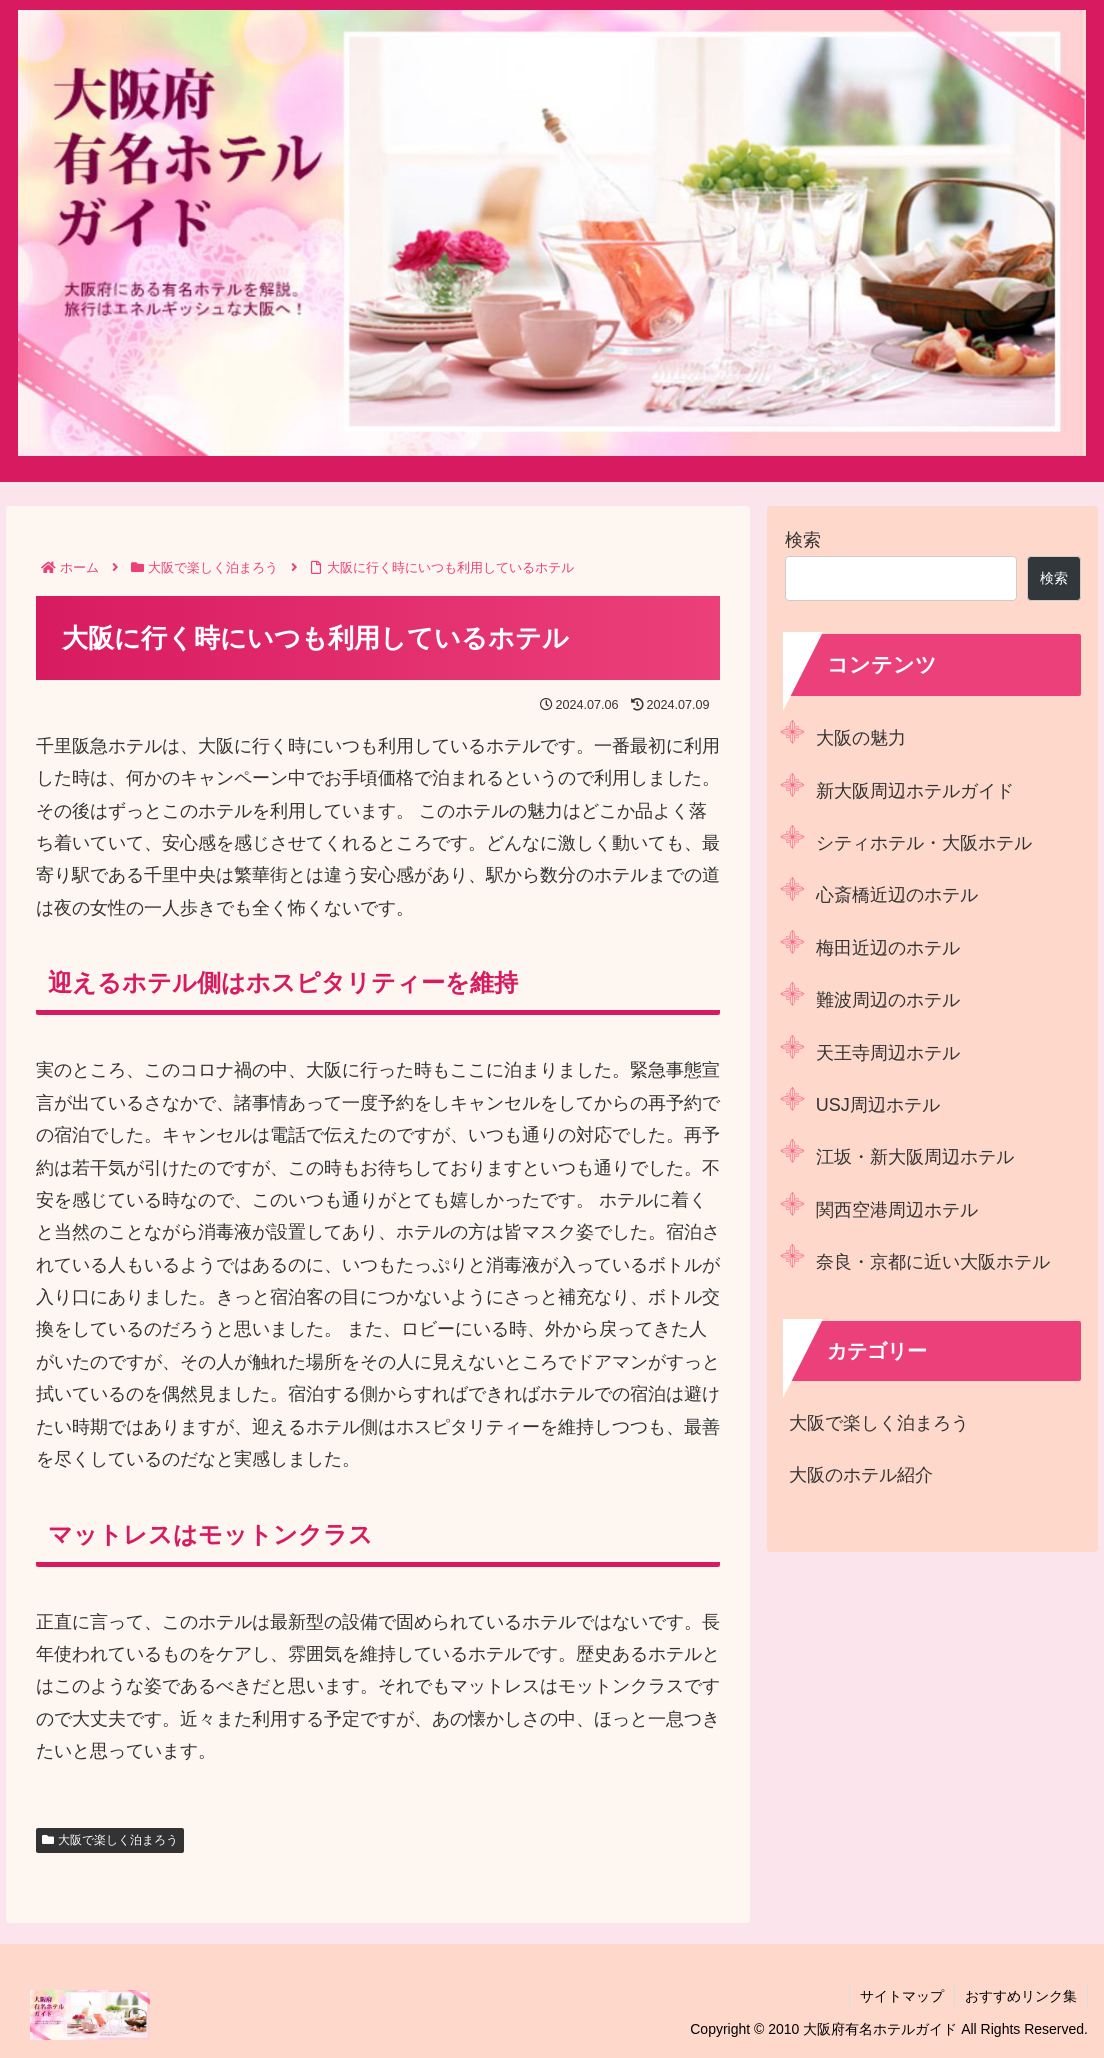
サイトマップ (902, 1996)
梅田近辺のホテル (888, 948)
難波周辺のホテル (888, 1000)
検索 (803, 540)
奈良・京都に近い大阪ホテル (933, 1262)
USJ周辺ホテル (878, 1105)
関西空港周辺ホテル (897, 1210)
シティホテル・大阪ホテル (924, 843)
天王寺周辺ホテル (888, 1053)
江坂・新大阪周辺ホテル (915, 1157)
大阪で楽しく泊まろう (110, 1840)
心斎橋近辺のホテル (897, 895)
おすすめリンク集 (1021, 1996)
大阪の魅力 (861, 738)
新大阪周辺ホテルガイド (915, 791)
